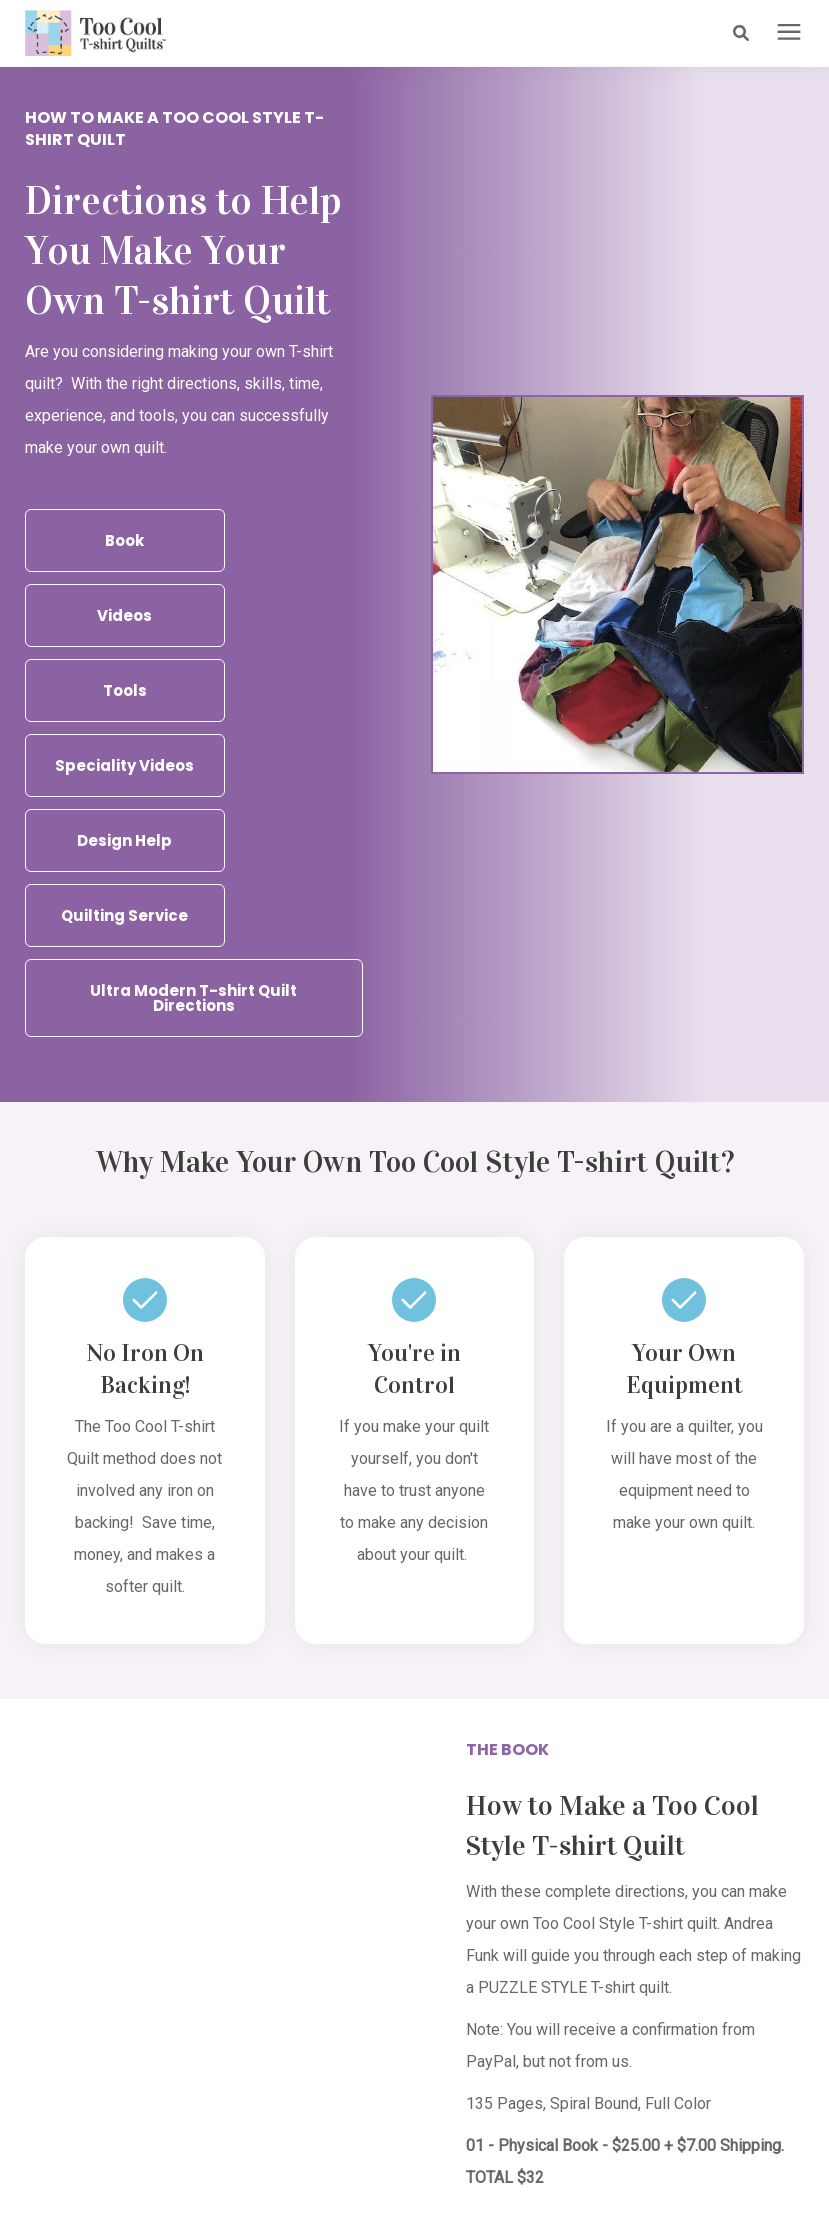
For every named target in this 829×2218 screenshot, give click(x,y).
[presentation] (789, 33)
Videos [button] (124, 614)
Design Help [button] (124, 839)
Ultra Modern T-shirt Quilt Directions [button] (193, 997)
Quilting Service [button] (124, 914)
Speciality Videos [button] (124, 764)
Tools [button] (125, 689)
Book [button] (124, 539)
